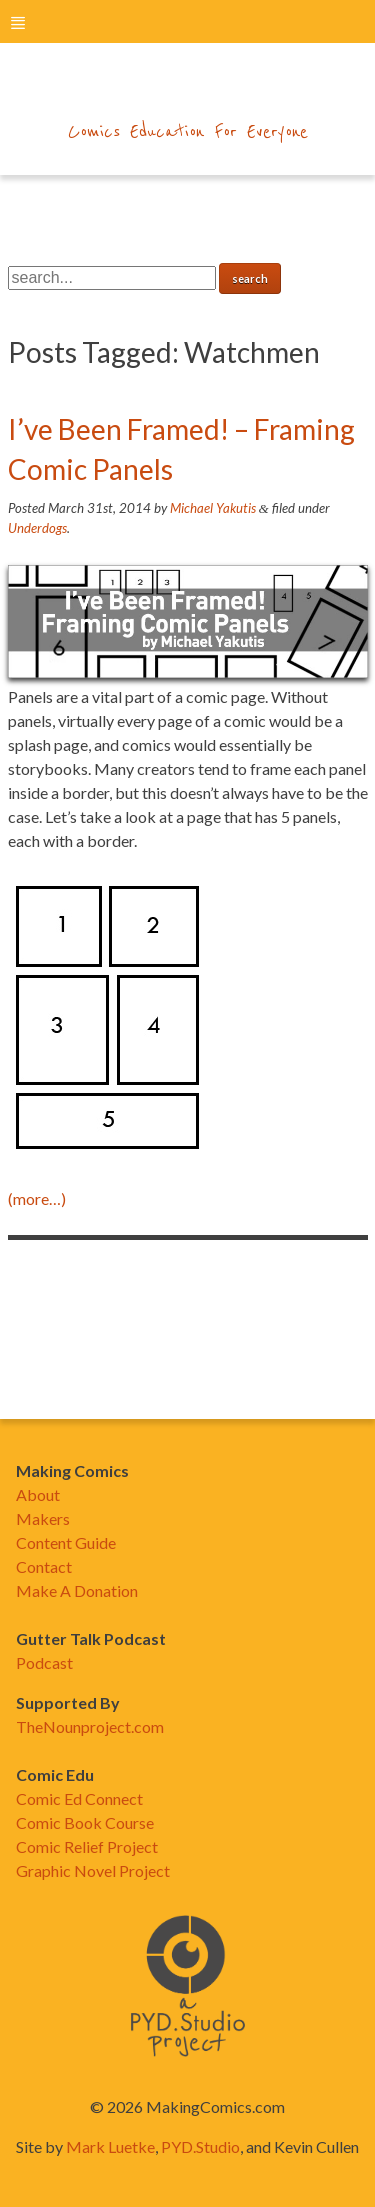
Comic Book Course (85, 1822)
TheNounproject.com (90, 1726)
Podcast (44, 1662)
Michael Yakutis (213, 508)
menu (18, 22)
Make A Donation (77, 1590)
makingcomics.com (187, 91)
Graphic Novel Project (93, 1870)
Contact (44, 1566)
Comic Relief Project (87, 1846)
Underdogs (37, 528)
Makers (43, 1518)
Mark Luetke (110, 2146)
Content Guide (66, 1542)
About (38, 1494)
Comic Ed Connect (79, 1798)
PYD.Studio (200, 2146)
